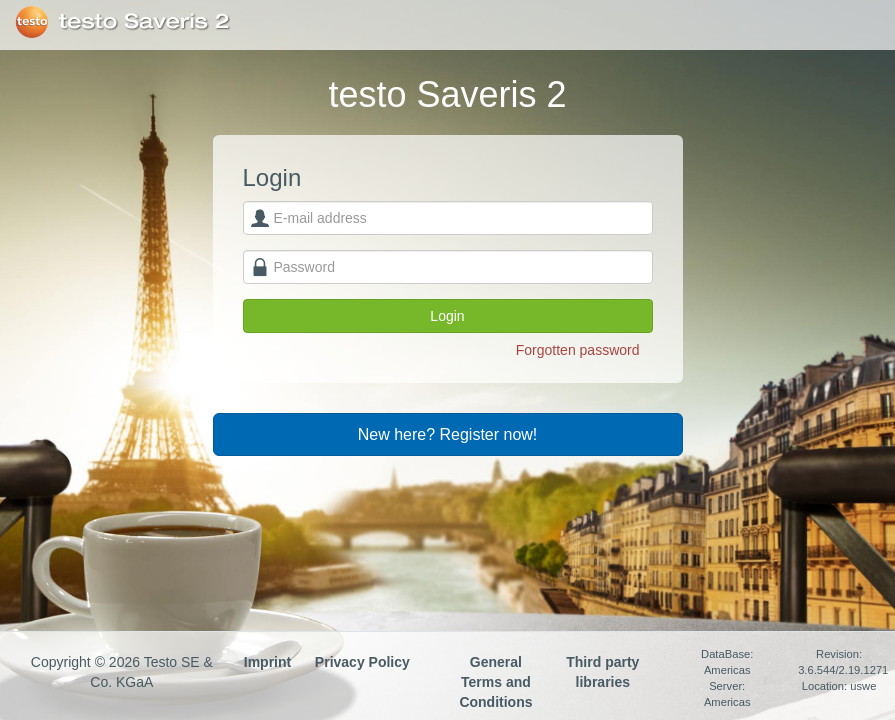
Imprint (267, 662)
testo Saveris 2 (144, 22)
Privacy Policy (362, 662)
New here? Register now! (448, 434)
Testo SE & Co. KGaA (31, 22)
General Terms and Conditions (495, 682)
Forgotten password (578, 350)
